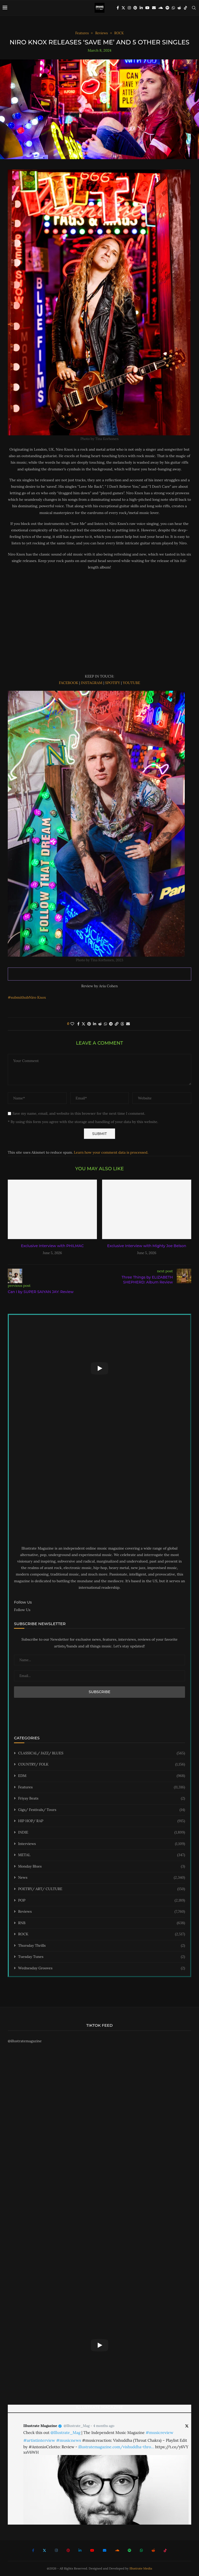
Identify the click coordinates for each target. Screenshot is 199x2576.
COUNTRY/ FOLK (101, 1764)
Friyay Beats (101, 1798)
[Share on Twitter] (83, 1024)
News (101, 1877)
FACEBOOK (68, 682)
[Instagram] (129, 7)
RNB (101, 1923)
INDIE (101, 1832)
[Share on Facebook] (78, 1024)
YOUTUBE (131, 682)
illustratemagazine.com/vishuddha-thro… (116, 2446)
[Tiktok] (185, 7)
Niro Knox (37, 997)
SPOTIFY (112, 682)
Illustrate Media (141, 2568)
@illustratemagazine (25, 2041)
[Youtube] (147, 7)
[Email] (154, 7)
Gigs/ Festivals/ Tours (101, 1810)
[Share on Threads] (122, 1024)
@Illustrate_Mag (77, 2426)
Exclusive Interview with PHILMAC (52, 1245)
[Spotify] (167, 7)
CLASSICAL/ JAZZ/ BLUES (101, 1753)
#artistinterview (39, 2440)
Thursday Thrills (101, 1945)
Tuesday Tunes (101, 1956)
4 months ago (103, 2426)
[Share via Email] (128, 1024)
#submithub (18, 997)
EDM (101, 1776)
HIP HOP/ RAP (101, 1821)
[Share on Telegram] (111, 1024)
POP (101, 1900)
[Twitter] (123, 7)
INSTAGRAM (91, 682)
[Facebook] (118, 7)
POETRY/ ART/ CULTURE (101, 1889)
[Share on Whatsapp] (105, 1024)
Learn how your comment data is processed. (111, 1152)
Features (101, 1787)
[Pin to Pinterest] (89, 1024)
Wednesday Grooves (101, 1968)
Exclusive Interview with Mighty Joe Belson (146, 1245)
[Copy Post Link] (116, 1024)
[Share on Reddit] (100, 1024)
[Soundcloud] (160, 7)
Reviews (101, 1911)
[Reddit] (179, 7)
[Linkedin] (141, 7)
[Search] (193, 7)
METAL (101, 1855)
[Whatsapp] (173, 7)
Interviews (101, 1844)
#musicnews (68, 2440)
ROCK (101, 1934)
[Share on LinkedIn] (94, 1024)
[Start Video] (99, 1368)
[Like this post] (72, 1024)
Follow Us (22, 1609)
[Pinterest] (135, 7)
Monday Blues (101, 1866)
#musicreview (159, 2432)
